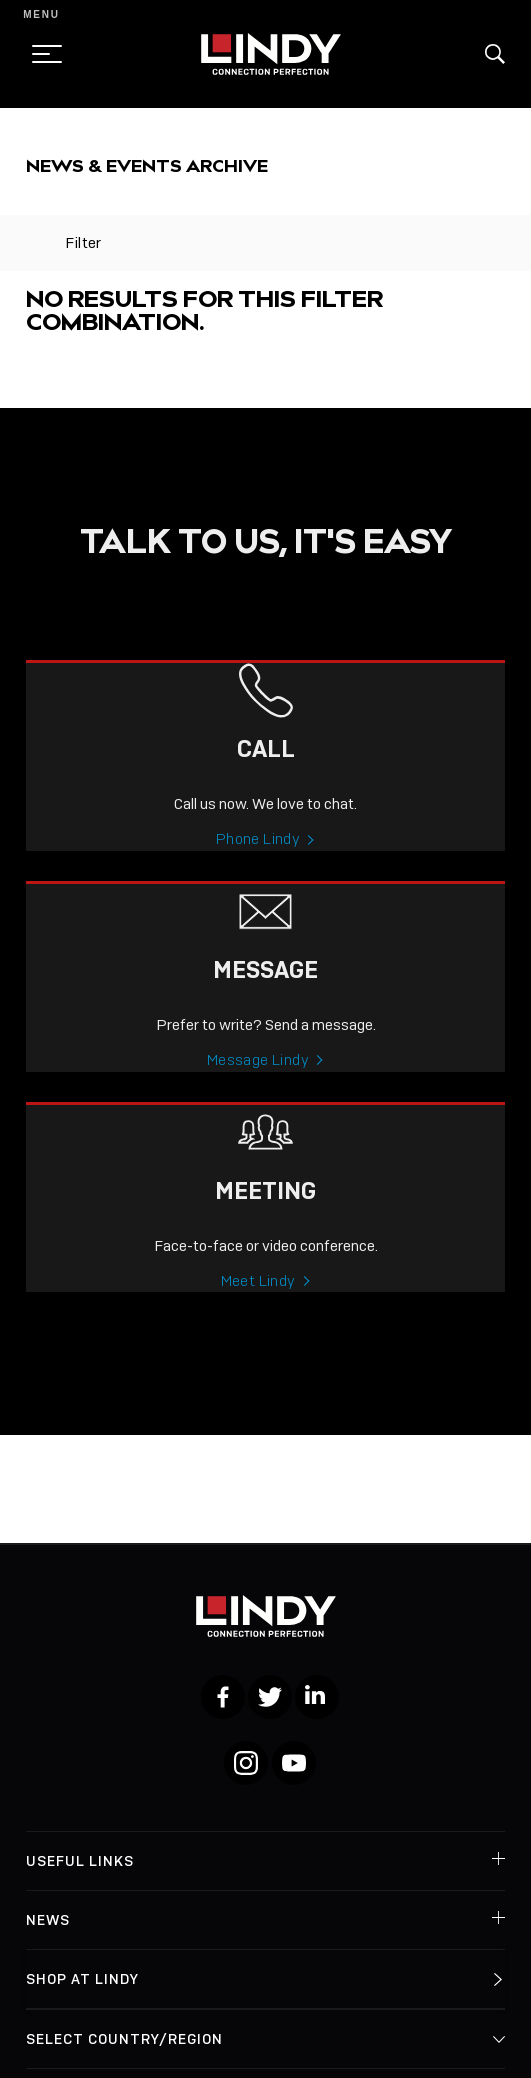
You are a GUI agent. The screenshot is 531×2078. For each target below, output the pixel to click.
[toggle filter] (35, 243)
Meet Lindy (258, 1305)
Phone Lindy (258, 863)
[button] (495, 54)
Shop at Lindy (82, 1979)
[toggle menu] (41, 54)
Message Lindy (258, 1084)
